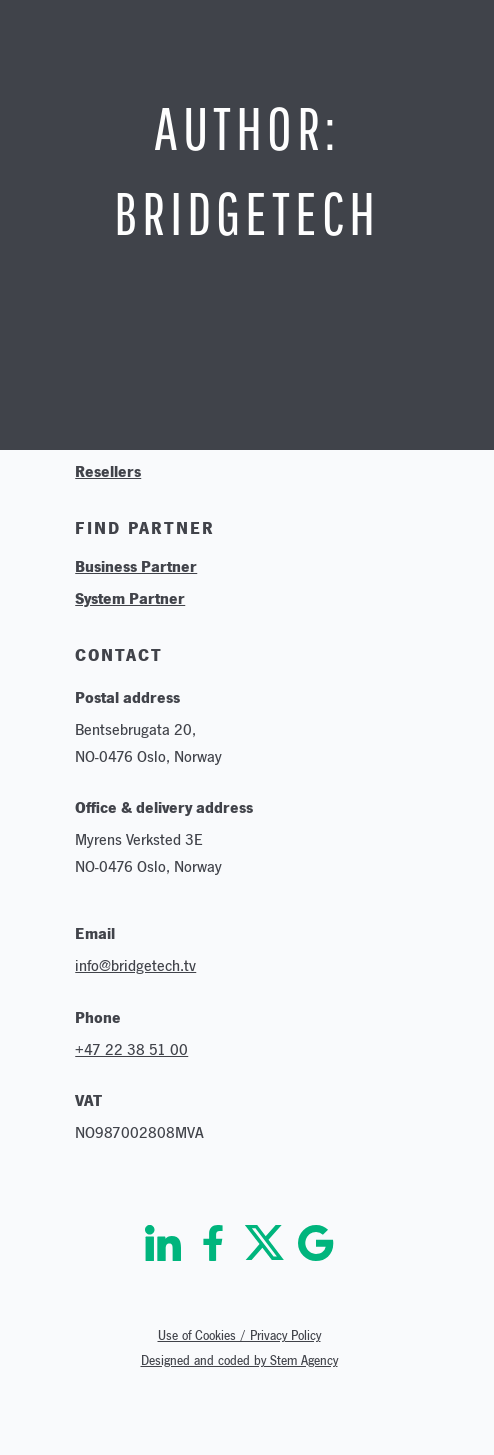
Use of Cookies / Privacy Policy (239, 1335)
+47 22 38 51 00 (131, 1049)
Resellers (108, 471)
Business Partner (136, 566)
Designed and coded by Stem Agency (239, 1360)
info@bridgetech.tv (135, 965)
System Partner (130, 598)
